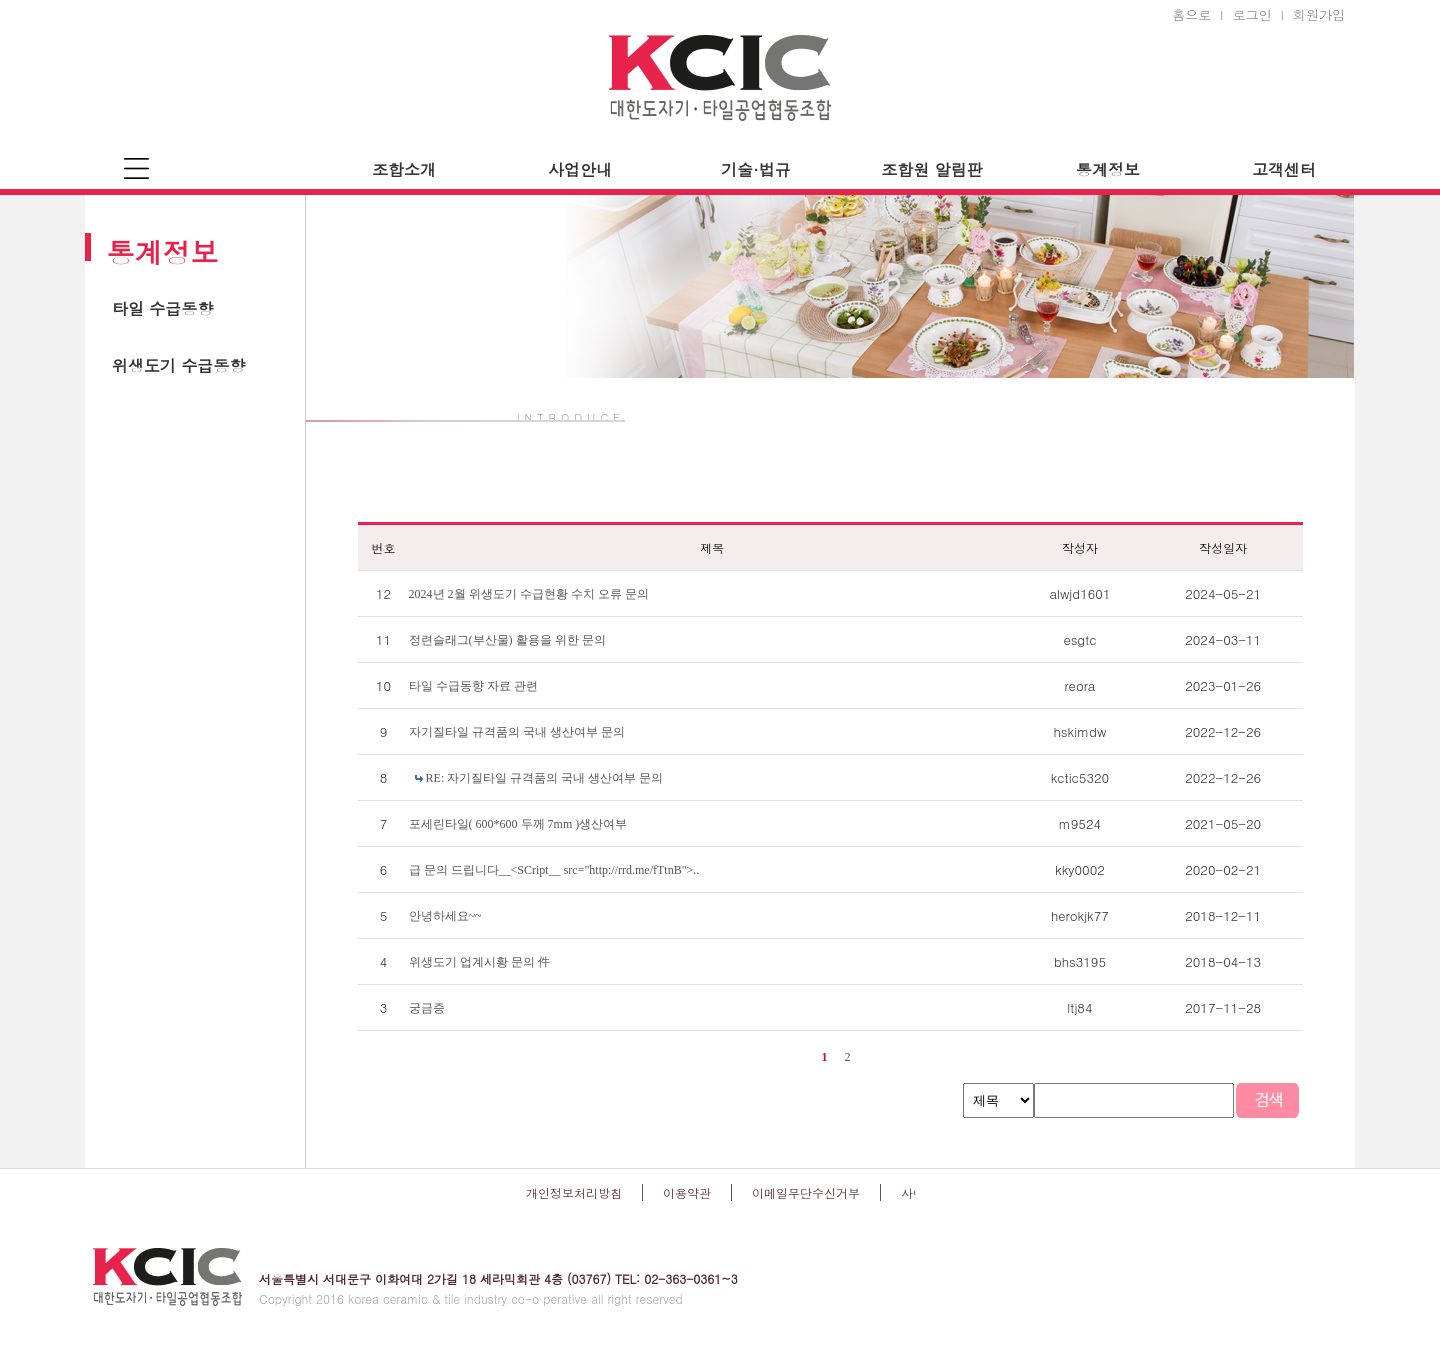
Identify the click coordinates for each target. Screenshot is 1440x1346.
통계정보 (1108, 169)
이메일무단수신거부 (806, 1192)
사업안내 (580, 169)
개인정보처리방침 (574, 1192)
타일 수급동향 (162, 308)
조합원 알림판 (931, 169)
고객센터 (1284, 169)
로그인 (1252, 14)
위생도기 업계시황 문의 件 (479, 962)
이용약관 (687, 1192)
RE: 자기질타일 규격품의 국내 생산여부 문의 (545, 778)
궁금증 (427, 1008)
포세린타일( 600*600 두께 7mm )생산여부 (518, 824)
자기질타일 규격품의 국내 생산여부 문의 (517, 732)
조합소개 (404, 169)
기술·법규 (755, 169)
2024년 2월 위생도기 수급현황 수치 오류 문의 (529, 594)
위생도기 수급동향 (178, 365)
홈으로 (1191, 14)
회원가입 (1319, 14)
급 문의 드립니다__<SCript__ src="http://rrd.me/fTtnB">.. (554, 870)
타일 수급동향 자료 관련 (473, 686)
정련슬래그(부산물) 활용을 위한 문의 (507, 640)
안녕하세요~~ (445, 916)
